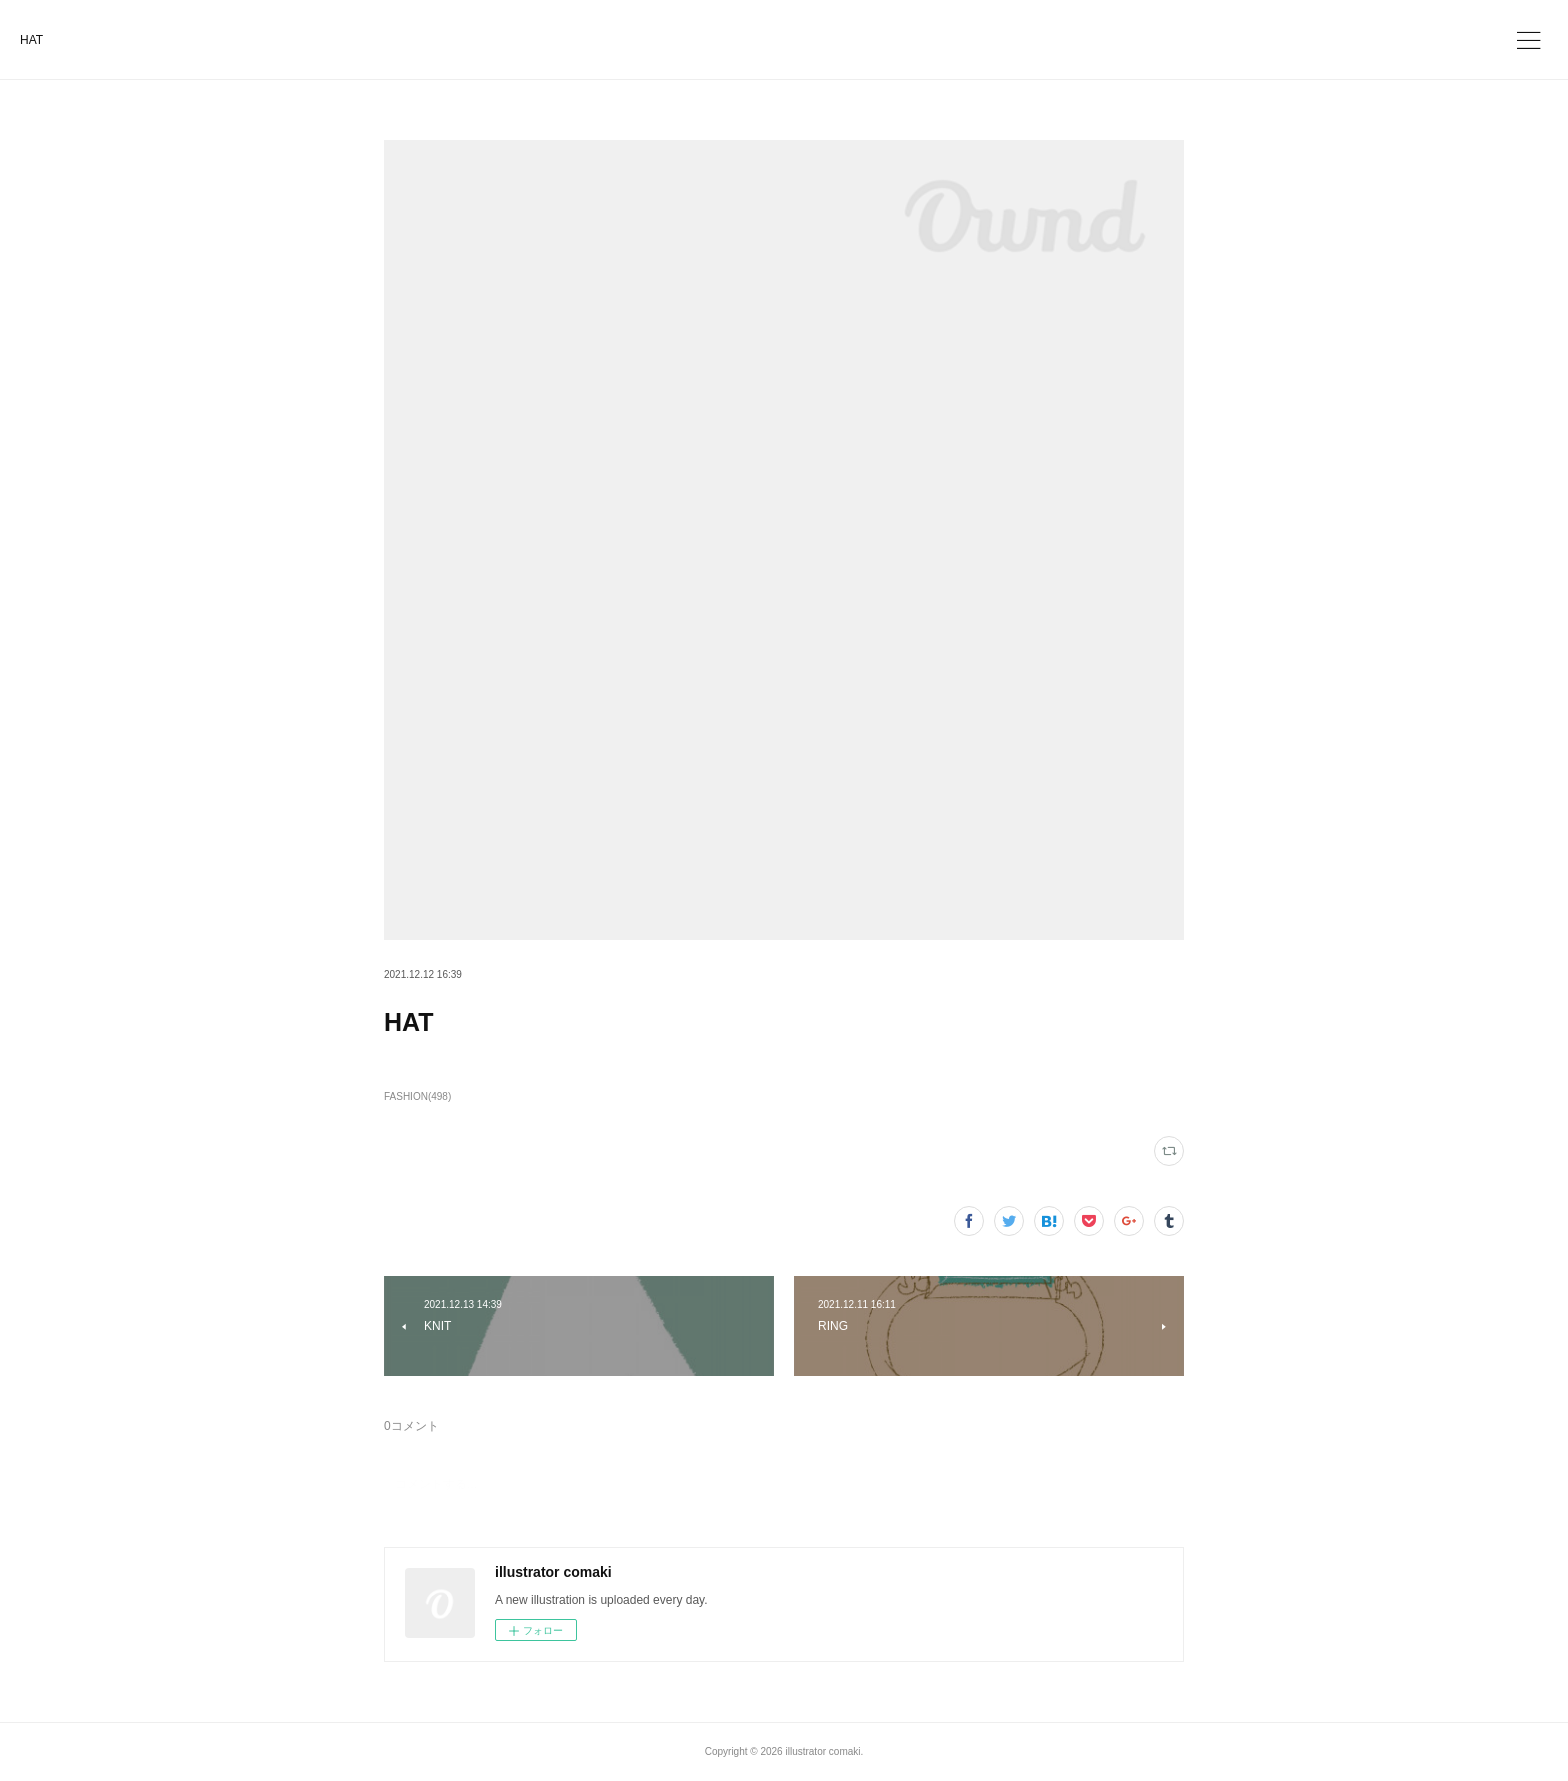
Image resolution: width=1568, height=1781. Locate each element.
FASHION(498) (417, 1096)
